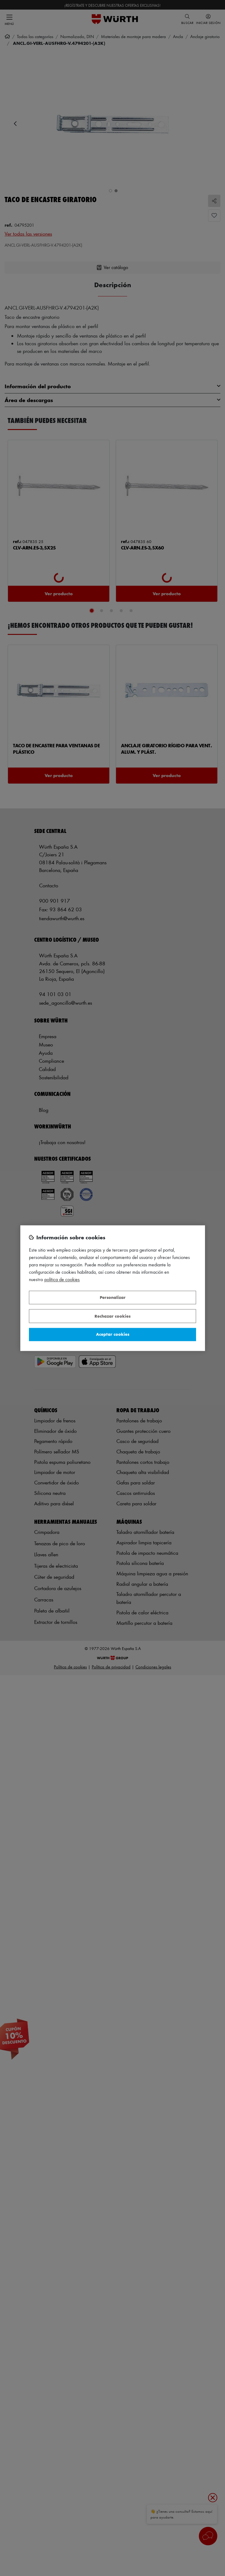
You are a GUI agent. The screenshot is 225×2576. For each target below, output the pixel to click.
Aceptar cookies (112, 1334)
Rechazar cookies (112, 1316)
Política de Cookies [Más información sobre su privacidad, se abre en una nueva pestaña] (62, 1279)
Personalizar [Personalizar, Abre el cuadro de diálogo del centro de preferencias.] (113, 1297)
